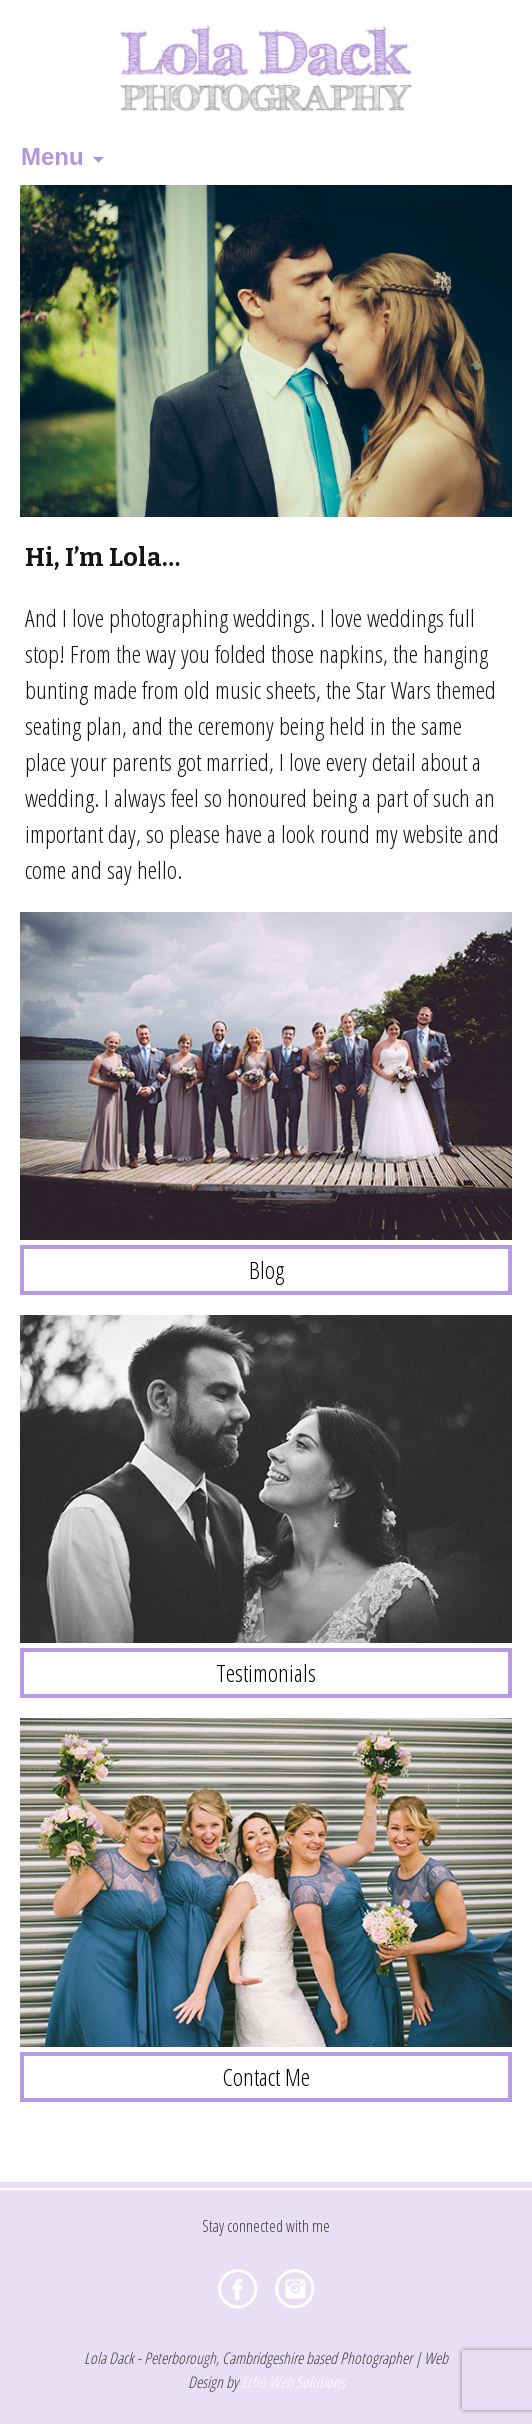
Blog (266, 1269)
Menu (52, 156)
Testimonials (266, 1672)
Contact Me (266, 2076)
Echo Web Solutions (293, 2382)
